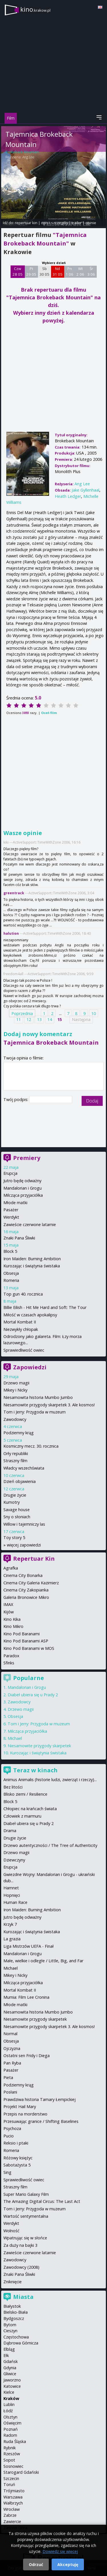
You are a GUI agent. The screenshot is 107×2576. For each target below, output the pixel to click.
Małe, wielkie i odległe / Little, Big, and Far (43, 1960)
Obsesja (11, 1273)
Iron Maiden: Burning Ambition (32, 1258)
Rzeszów (11, 2453)
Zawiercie (12, 2521)
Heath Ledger (68, 496)
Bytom (9, 2324)
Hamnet (11, 1887)
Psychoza (12, 2128)
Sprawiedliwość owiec (23, 1350)
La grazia (12, 1938)
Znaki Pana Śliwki (19, 1238)
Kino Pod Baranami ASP (25, 1641)
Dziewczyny (14, 1860)
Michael (15, 1738)
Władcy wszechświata (23, 1468)
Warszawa (13, 2497)
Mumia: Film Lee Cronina (26, 1997)
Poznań (10, 2429)
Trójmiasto (14, 2490)
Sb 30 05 (44, 271)
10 (93, 1013)
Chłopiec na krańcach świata (30, 1808)
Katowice (12, 2386)
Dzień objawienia (19, 1481)
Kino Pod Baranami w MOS (28, 1648)
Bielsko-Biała (15, 2312)
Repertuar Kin (34, 1558)
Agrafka (10, 1568)
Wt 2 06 (80, 271)
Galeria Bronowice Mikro (26, 1597)
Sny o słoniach (16, 1516)
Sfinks (8, 1663)
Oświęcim (12, 2423)
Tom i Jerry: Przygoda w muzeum (34, 1412)
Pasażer (10, 1209)
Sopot (9, 2460)
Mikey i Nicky (15, 1390)
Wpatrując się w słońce (25, 2238)
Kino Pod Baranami (21, 1633)
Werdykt (11, 1217)
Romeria (11, 1280)
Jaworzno (12, 2380)
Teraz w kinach (35, 1770)
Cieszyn (10, 2330)
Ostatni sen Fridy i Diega (26, 2055)
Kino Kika (12, 1619)
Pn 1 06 (69, 271)
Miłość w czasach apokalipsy (30, 1314)
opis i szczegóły (54, 222)
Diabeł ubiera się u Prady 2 (33, 1694)
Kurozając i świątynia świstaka (31, 1265)
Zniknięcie (12, 2281)
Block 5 (10, 1251)
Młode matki (15, 1202)
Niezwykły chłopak (20, 1329)
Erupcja (10, 1173)
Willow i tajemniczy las (24, 1524)
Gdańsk (10, 2361)
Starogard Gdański (21, 2472)
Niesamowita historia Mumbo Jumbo (38, 1397)
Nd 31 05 (57, 271)
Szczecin (11, 2478)
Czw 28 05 (18, 271)
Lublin (9, 2404)
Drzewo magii (16, 1383)
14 (49, 1019)
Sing (7, 2172)
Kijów (8, 1612)
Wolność (11, 2230)
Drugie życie (14, 1495)
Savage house (16, 1509)
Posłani (10, 2092)
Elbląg (9, 2349)
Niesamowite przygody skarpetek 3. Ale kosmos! (49, 1404)
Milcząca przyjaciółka (23, 1195)
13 (39, 1019)
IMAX (8, 1604)
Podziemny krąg (18, 1432)
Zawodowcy (14, 1419)
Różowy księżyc (18, 2157)
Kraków (11, 2398)
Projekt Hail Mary (19, 2106)
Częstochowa (16, 2337)
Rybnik (9, 2447)
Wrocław (11, 2509)
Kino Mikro (13, 1626)
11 (18, 1019)
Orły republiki (15, 1453)
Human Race (15, 1902)
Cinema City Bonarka (23, 1575)
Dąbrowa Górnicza (20, 2343)
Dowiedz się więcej (60, 2551)
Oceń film (49, 713)
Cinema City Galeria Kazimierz (31, 1582)
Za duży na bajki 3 (20, 2245)
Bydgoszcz (13, 2318)
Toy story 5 (14, 1537)
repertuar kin (26, 222)
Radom (10, 2435)
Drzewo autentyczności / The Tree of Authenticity (50, 1845)
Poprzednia (22, 1013)
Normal (10, 2033)
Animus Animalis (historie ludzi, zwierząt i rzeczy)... (50, 1779)
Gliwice (9, 2373)
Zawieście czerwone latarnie (29, 1224)
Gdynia (9, 2367)
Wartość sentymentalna (25, 2216)
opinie (90, 222)
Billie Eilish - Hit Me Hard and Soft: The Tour (44, 1307)
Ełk (6, 2355)
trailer (77, 222)
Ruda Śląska (14, 2441)
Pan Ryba (12, 2063)
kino (35, 9)
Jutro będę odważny (22, 1180)
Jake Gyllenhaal (85, 490)
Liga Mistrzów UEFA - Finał (28, 1946)
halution (11, 933)
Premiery (26, 1158)
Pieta (8, 2077)
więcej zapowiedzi (24, 1545)
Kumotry (11, 1502)
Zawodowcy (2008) (21, 2267)
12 (29, 1019)
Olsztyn (10, 2417)
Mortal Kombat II (19, 1322)
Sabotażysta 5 (17, 2165)
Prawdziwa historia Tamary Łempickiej (39, 2099)
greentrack (13, 893)
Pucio (8, 2136)
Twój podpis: (16, 1099)
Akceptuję (67, 2564)
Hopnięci (11, 1895)
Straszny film (15, 1460)
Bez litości (13, 1787)
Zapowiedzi (30, 1367)
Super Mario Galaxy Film (26, 2194)
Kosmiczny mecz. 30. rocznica (30, 1446)
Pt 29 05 (31, 271)
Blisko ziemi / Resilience (25, 1794)
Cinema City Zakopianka (26, 1590)
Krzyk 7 (10, 1924)
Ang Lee (28, 157)
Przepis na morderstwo (25, 2114)
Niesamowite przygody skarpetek (39, 1745)
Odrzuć (36, 2564)
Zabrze (10, 2515)
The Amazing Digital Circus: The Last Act (41, 2201)
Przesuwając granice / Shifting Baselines (40, 2121)
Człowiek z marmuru (22, 1816)
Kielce (8, 2392)
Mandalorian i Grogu (22, 1188)
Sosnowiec (13, 2466)
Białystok (12, 2306)
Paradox (11, 1655)
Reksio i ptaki (15, 2143)
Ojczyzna (11, 2048)
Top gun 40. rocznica (23, 1294)
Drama (9, 1830)
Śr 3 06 (91, 271)
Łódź (8, 2410)
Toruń (9, 2484)
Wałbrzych (13, 2503)
